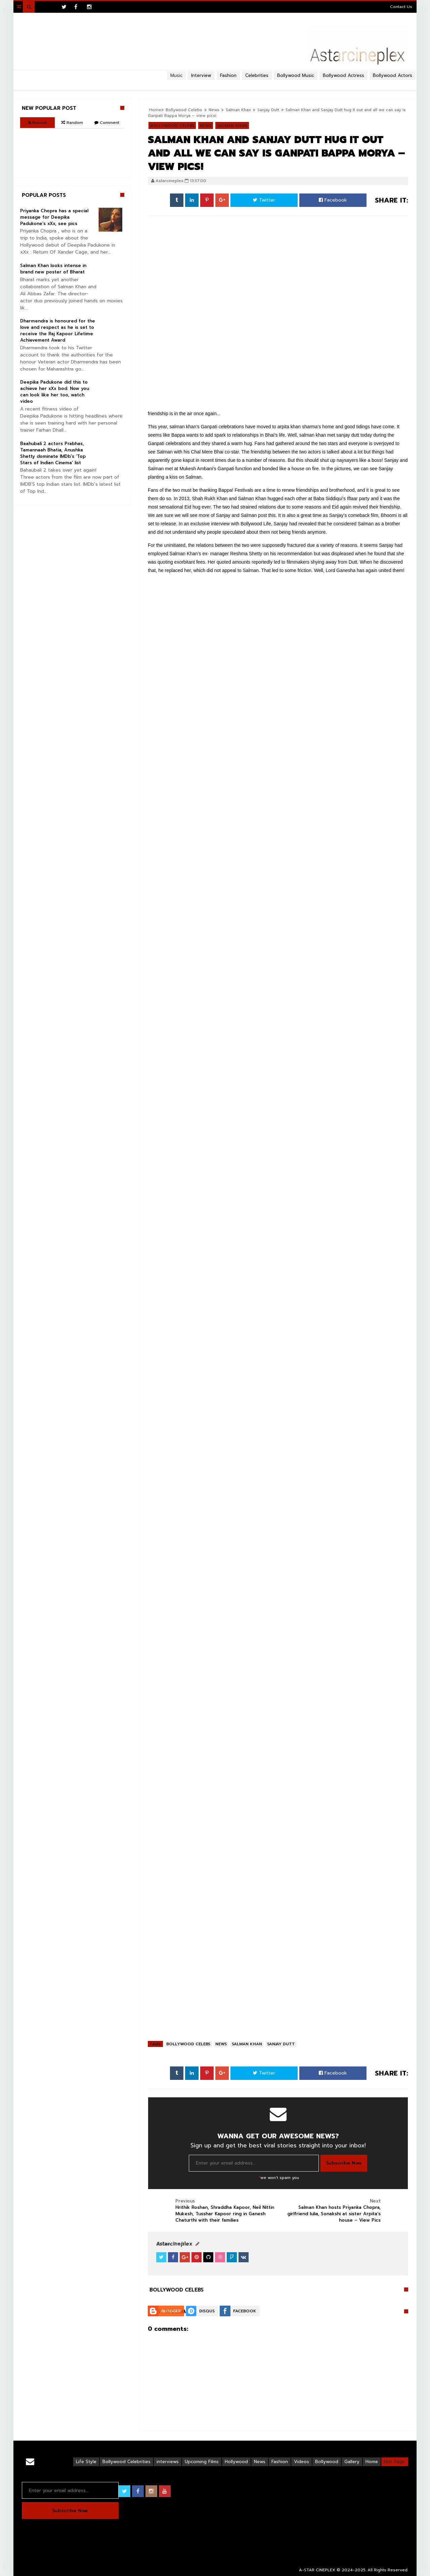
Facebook (333, 200)
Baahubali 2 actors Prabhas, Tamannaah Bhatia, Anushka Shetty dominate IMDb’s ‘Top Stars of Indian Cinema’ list (53, 453)
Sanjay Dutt (281, 2044)
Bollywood (326, 2461)
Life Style (86, 2461)
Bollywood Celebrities (126, 2461)
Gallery (351, 2461)
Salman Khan (247, 2044)
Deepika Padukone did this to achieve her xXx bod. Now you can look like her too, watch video (54, 391)
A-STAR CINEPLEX (317, 2570)
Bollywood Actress (343, 75)
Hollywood (236, 2461)
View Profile (171, 2244)
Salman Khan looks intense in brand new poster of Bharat (53, 268)
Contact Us (401, 7)
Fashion (279, 2461)
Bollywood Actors (392, 75)
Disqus (207, 2311)
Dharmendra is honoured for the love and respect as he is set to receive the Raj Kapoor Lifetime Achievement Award (57, 330)
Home (372, 2461)
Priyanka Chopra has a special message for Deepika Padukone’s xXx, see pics (54, 217)
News (221, 2044)
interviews (168, 2461)
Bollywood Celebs (188, 2044)
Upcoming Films (202, 2461)
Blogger (171, 2311)
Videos (301, 2461)
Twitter (264, 200)
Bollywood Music (295, 75)
